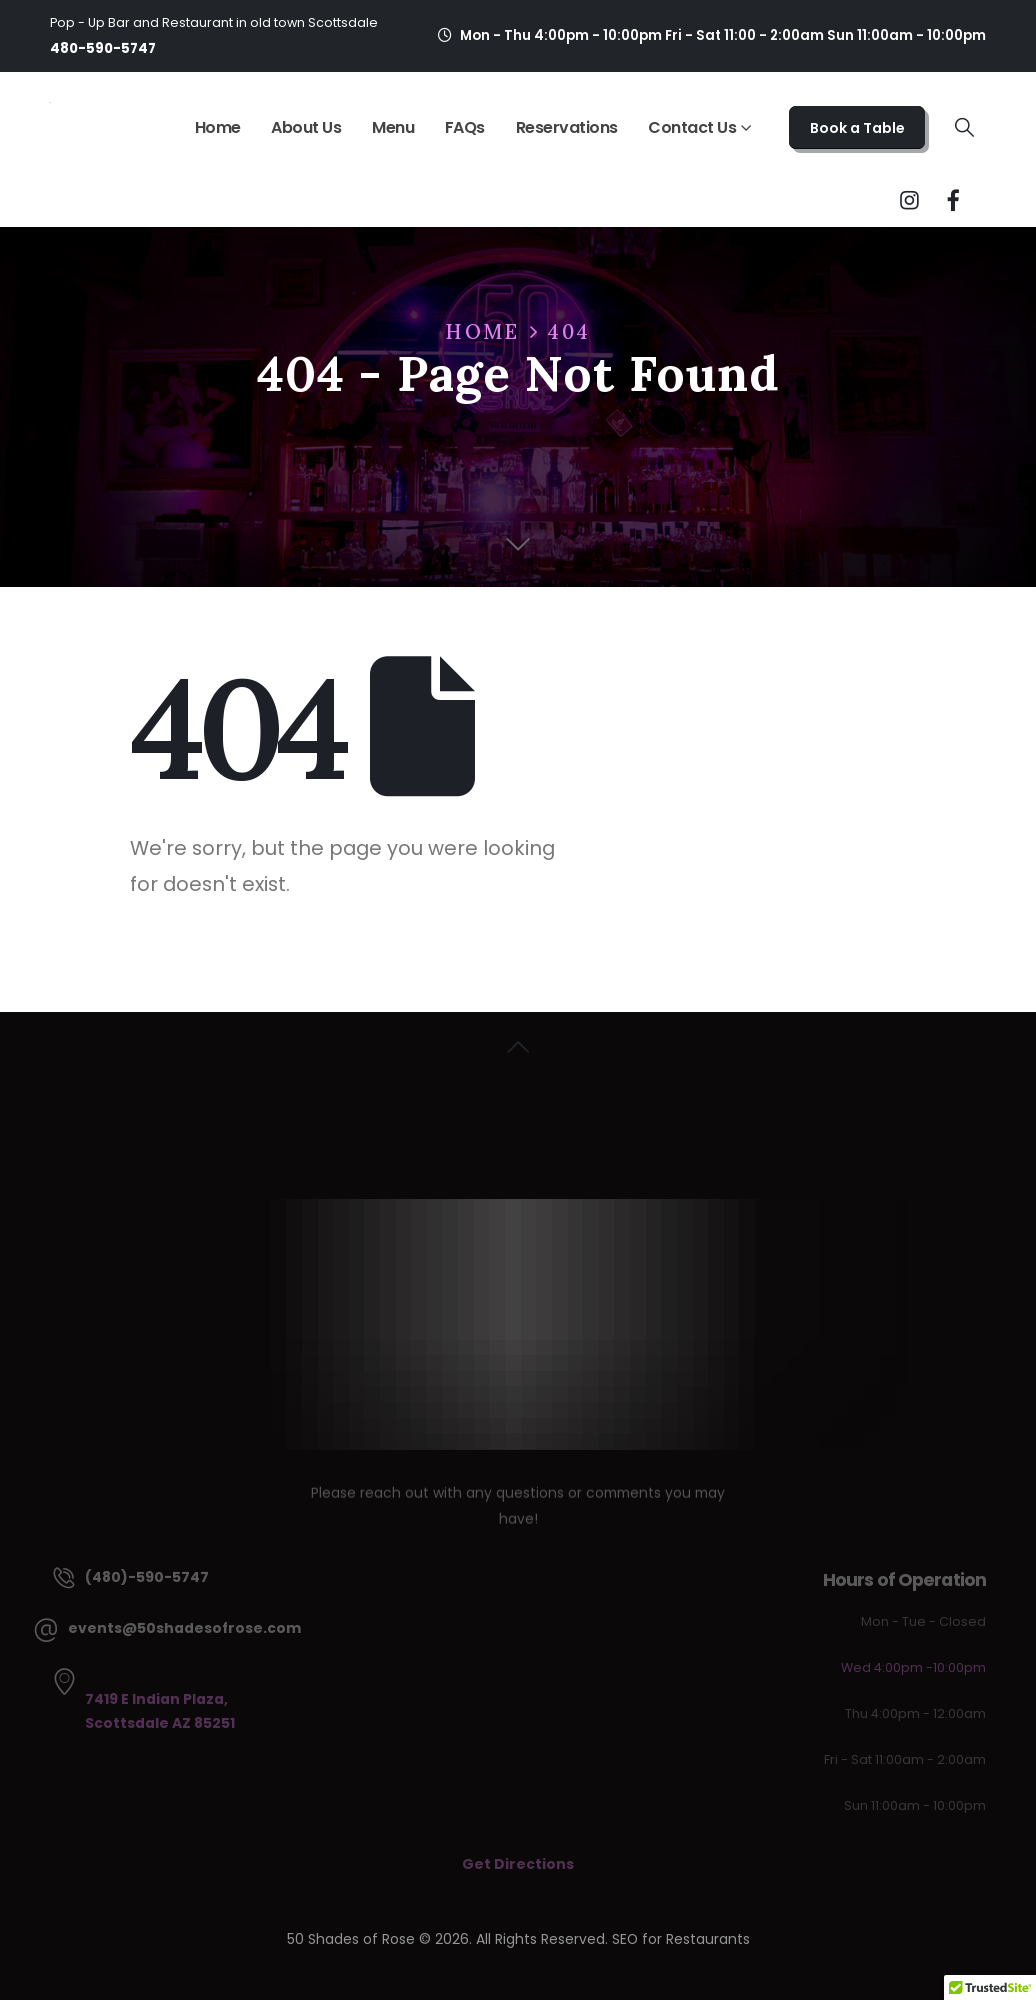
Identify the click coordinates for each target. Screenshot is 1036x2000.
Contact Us (692, 127)
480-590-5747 (103, 48)
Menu (393, 127)
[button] (964, 128)
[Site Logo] (50, 101)
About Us (306, 127)
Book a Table (857, 128)
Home (218, 127)
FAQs (465, 127)
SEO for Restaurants (681, 1939)
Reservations (567, 127)
